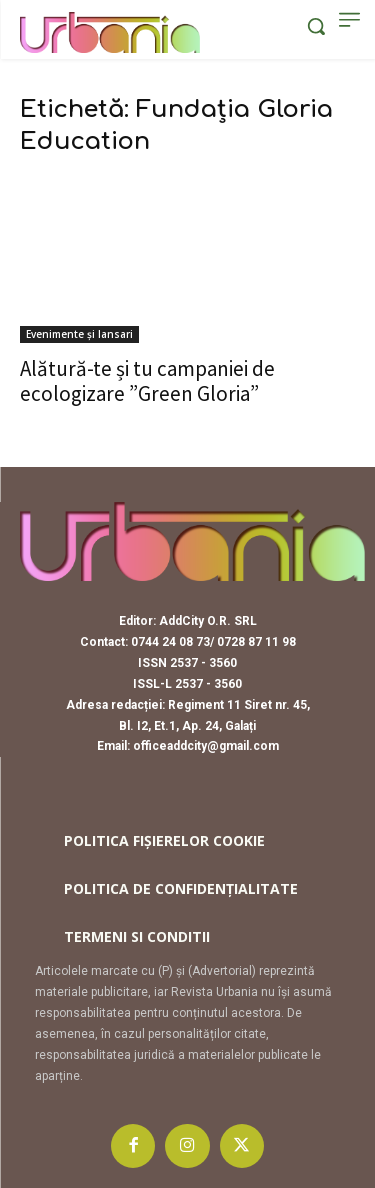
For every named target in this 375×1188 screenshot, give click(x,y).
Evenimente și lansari (79, 334)
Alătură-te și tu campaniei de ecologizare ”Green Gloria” (147, 381)
